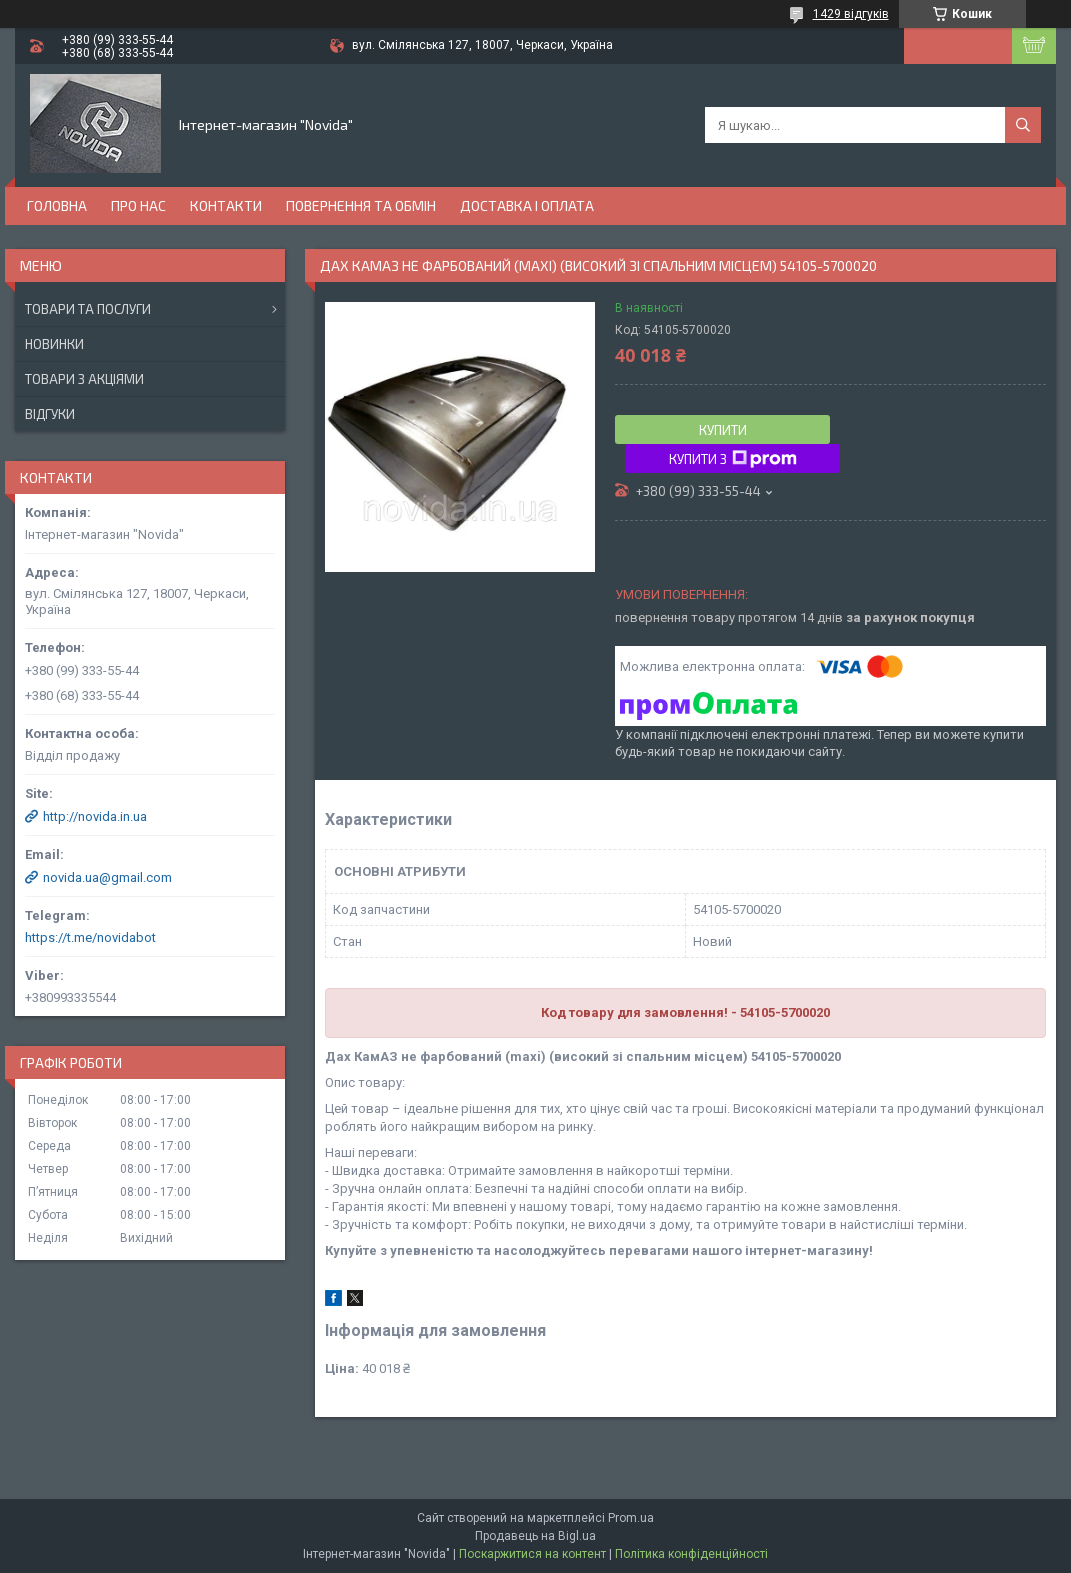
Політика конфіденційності (691, 1554)
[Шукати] (1023, 125)
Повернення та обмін (361, 205)
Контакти (226, 205)
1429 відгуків (851, 14)
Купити (723, 430)
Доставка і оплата (527, 205)
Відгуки (50, 414)
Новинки (54, 344)
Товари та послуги (88, 309)
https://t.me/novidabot (90, 937)
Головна (57, 205)
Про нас (138, 205)
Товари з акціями (84, 379)
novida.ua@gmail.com (107, 877)
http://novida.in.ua (95, 816)
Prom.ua (631, 1518)
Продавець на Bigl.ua (535, 1536)
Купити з (733, 459)
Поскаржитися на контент (532, 1554)
